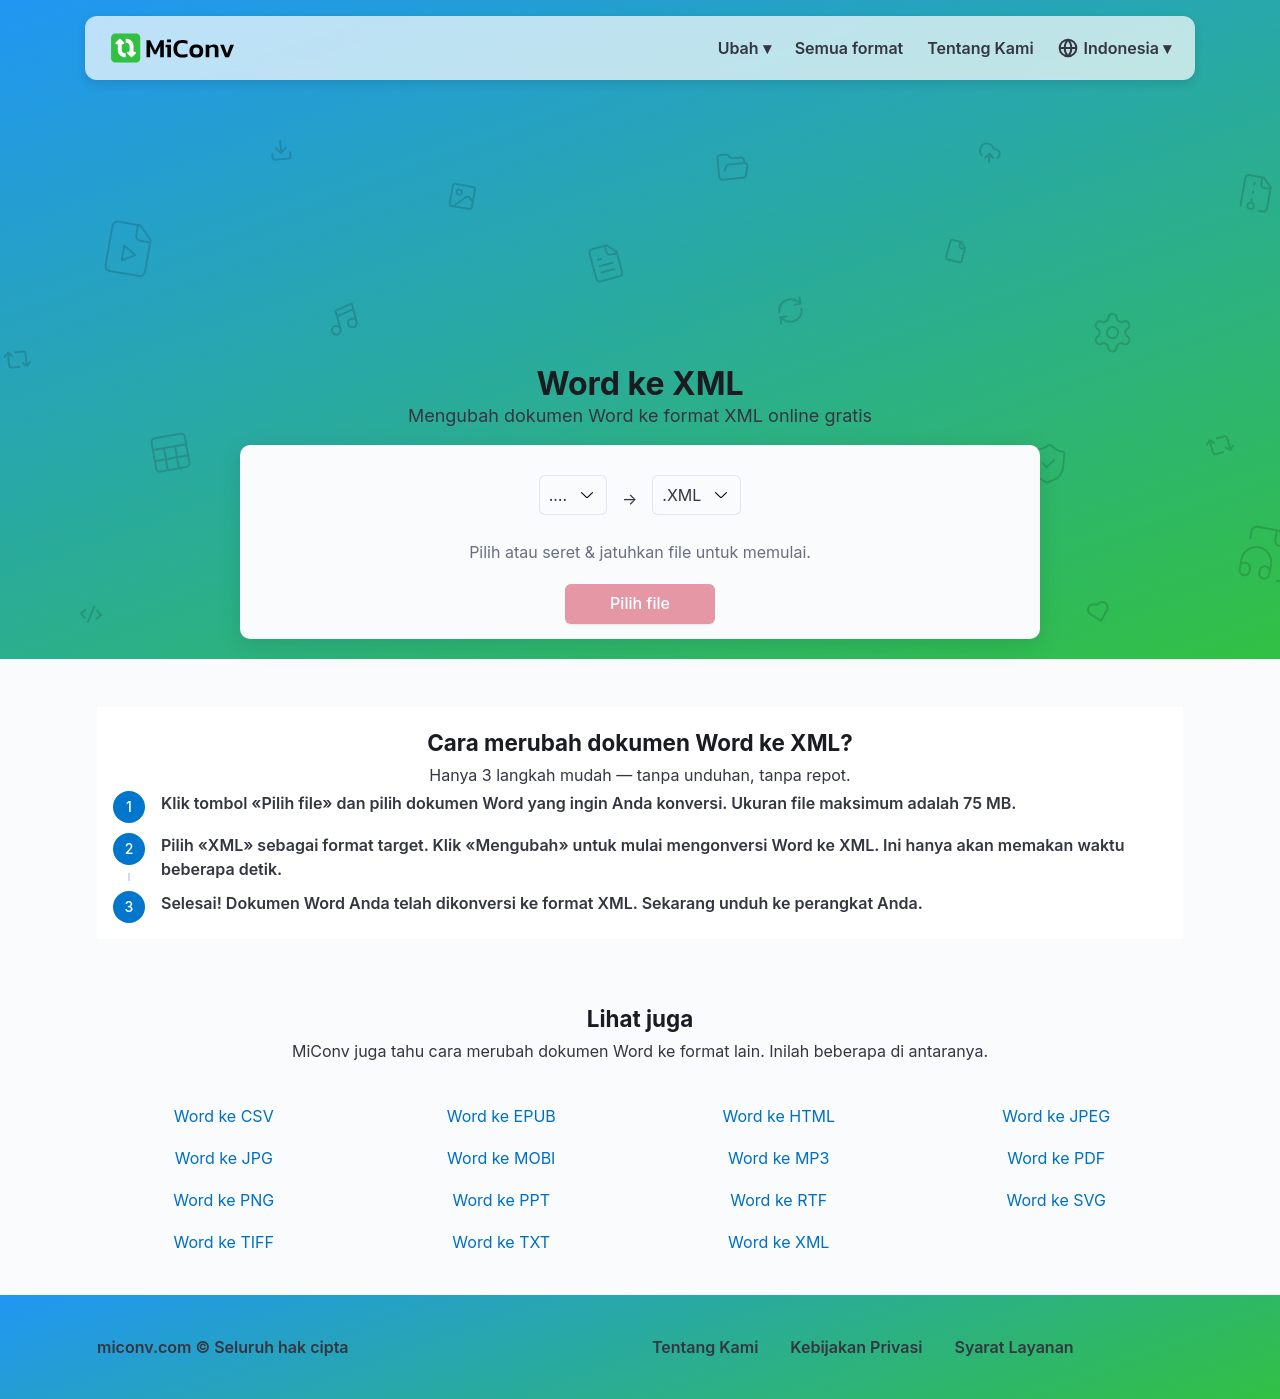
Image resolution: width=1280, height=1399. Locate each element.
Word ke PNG (223, 1200)
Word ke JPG (224, 1158)
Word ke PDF (1056, 1158)
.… (558, 495)
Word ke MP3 (778, 1158)
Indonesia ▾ (1114, 48)
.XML (681, 495)
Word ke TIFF (224, 1242)
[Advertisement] (640, 221)
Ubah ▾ (744, 48)
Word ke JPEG (1056, 1116)
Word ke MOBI (501, 1158)
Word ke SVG (1056, 1200)
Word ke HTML (778, 1116)
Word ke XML (778, 1242)
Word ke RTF (778, 1200)
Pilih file (640, 603)
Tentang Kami (705, 1347)
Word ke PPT (501, 1200)
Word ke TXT (501, 1242)
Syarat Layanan (1013, 1347)
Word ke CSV (224, 1116)
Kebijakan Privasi (856, 1347)
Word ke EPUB (501, 1116)
